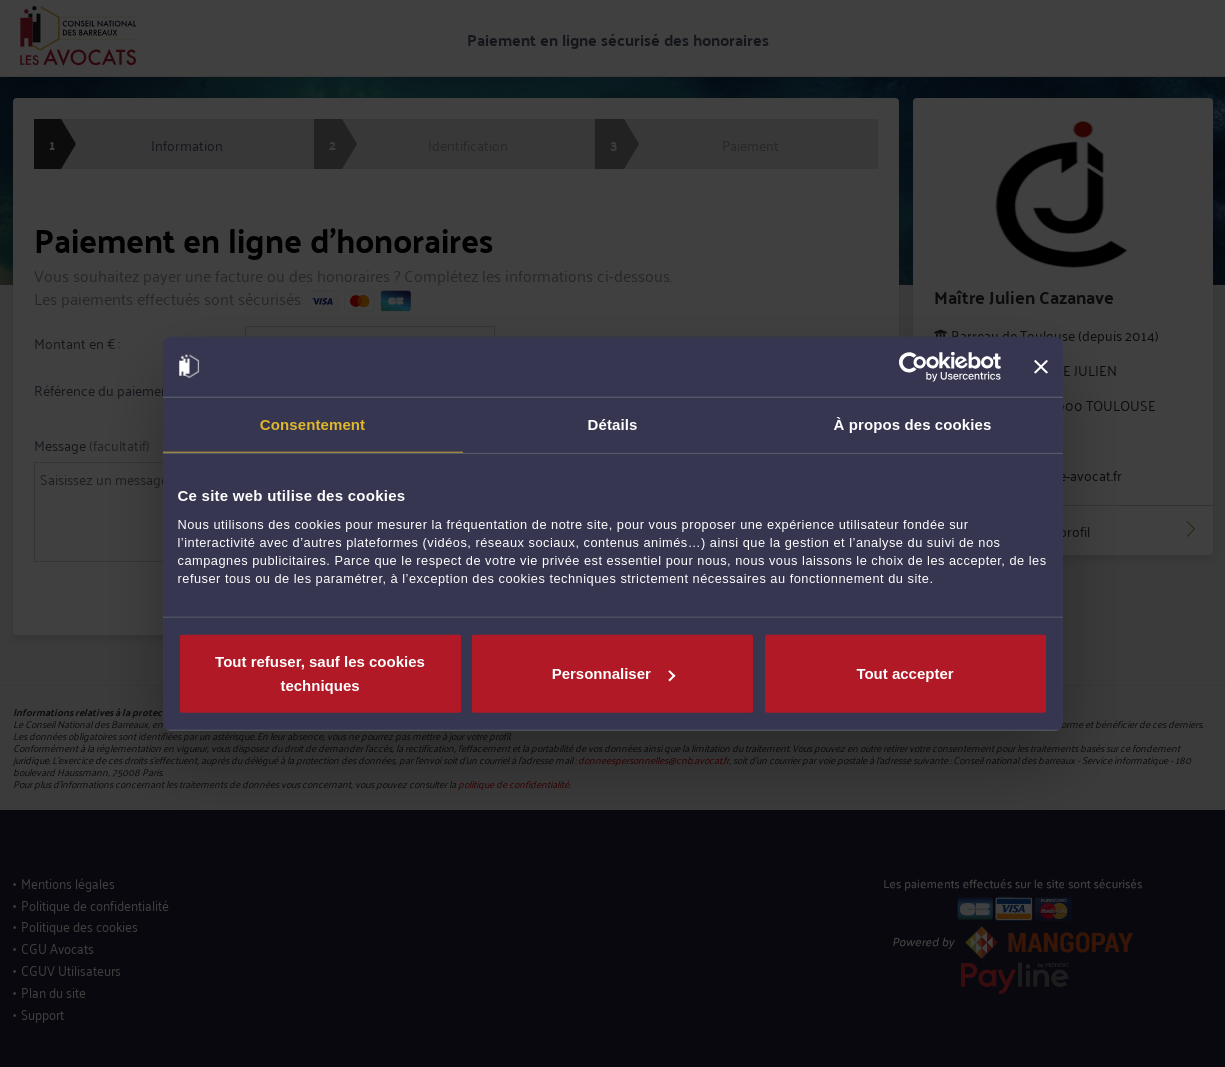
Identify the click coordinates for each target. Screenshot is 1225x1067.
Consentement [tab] (312, 423)
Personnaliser (613, 673)
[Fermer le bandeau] (1041, 366)
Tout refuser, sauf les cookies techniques (320, 673)
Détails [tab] (613, 423)
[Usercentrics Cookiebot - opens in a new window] (913, 366)
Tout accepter (904, 673)
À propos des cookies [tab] (913, 423)
